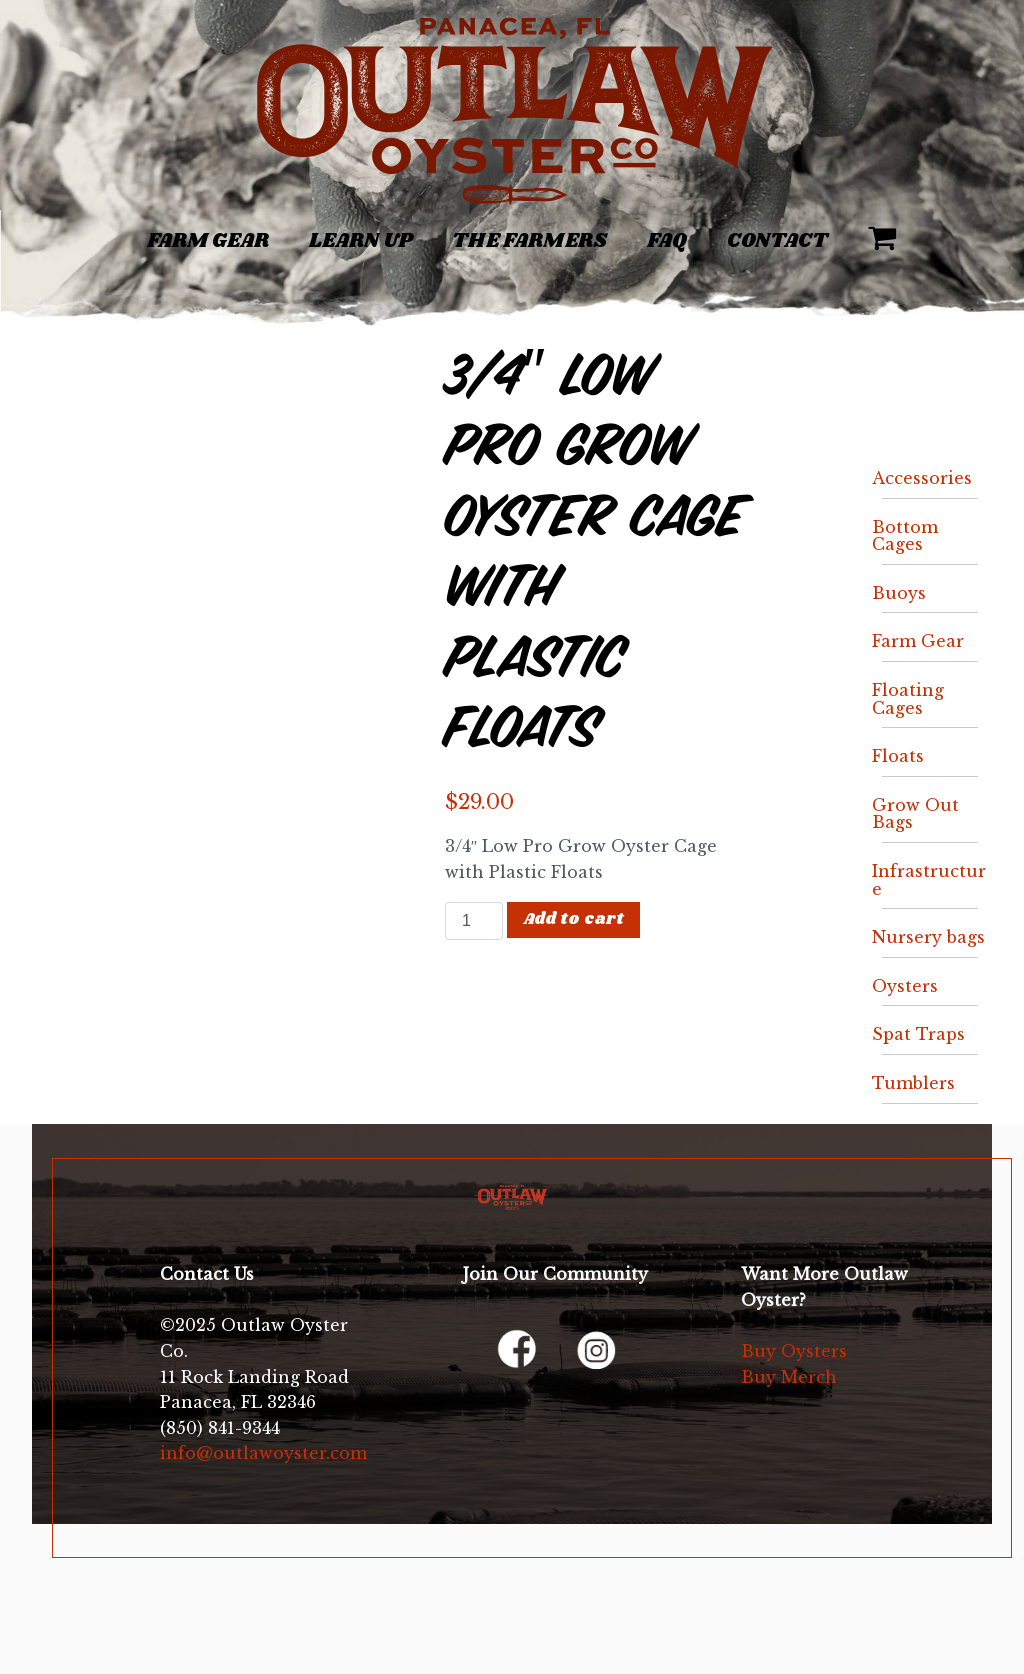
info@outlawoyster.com (263, 1453)
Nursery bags (928, 937)
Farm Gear (208, 241)
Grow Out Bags (915, 814)
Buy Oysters (794, 1351)
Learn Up (360, 241)
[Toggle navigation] (101, 230)
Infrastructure (929, 880)
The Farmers (529, 241)
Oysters (905, 986)
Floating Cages (908, 699)
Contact (777, 241)
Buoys (899, 593)
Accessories (922, 478)
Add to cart (574, 919)
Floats (898, 756)
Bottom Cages (905, 536)
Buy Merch (789, 1377)
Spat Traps (918, 1034)
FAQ (667, 241)
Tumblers (913, 1083)
